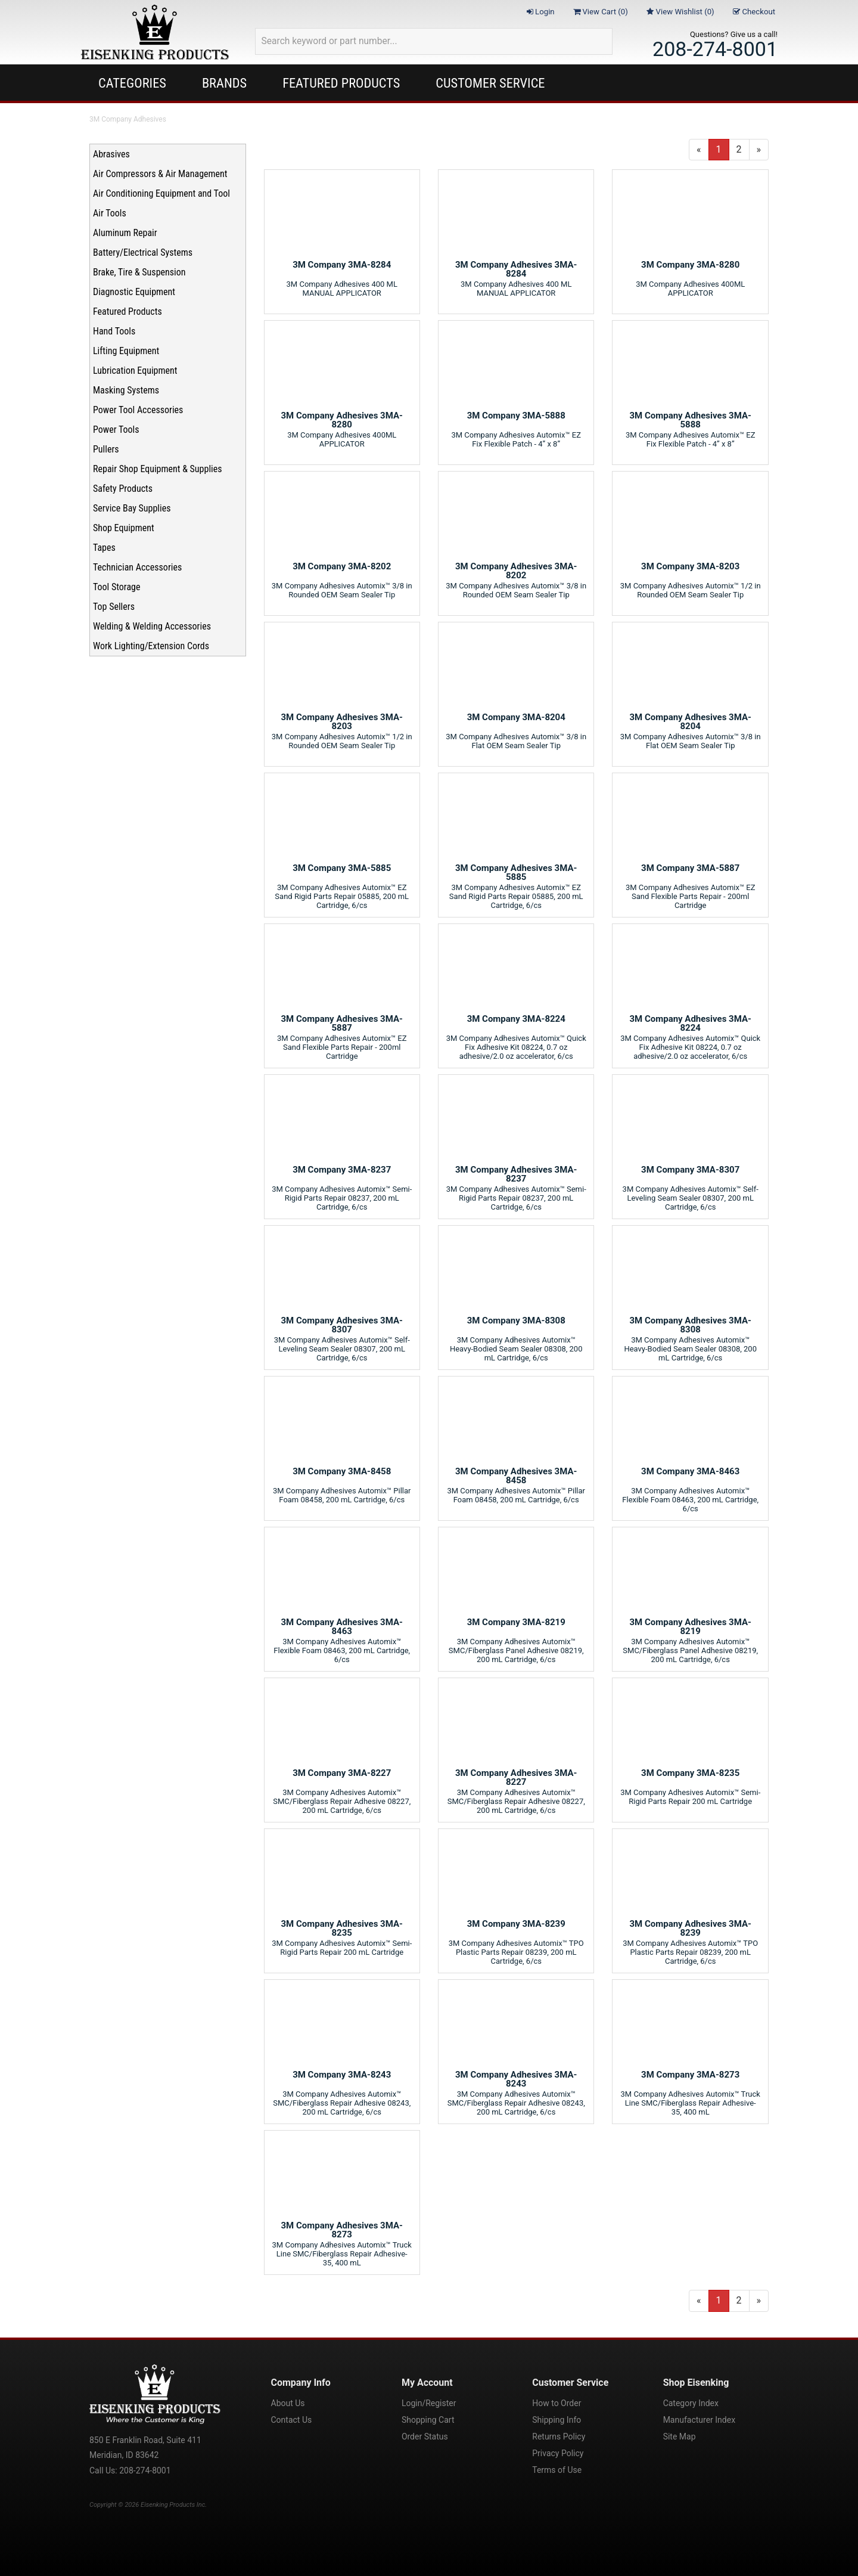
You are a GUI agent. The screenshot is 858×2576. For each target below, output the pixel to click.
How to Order (556, 2403)
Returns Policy (558, 2436)
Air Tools (109, 213)
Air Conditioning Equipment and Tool (161, 193)
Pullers (106, 449)
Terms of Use (557, 2470)
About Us (288, 2403)
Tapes (104, 547)
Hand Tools (114, 331)
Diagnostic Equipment (134, 291)
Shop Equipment (123, 528)
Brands (224, 83)
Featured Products (341, 83)
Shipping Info (556, 2420)
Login (541, 11)
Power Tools (116, 429)
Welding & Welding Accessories (152, 626)
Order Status (425, 2436)
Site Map (679, 2436)
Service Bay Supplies (131, 508)
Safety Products (123, 488)
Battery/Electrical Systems (142, 252)
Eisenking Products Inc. (174, 2505)
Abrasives (111, 154)
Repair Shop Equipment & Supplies (157, 469)
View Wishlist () (680, 11)
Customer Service (490, 83)
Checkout (754, 11)
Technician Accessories (137, 567)
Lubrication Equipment (135, 370)
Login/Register (429, 2403)
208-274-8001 (715, 49)
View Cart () (600, 11)
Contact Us (291, 2420)
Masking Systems (126, 390)
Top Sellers (114, 606)
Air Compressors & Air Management (160, 173)
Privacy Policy (557, 2453)
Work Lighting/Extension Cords (151, 646)
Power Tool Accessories (138, 410)
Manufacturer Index (699, 2420)
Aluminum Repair (125, 232)
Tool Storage (116, 587)
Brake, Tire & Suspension (139, 272)
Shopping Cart (428, 2420)
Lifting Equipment (126, 351)
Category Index (691, 2403)
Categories (132, 83)
